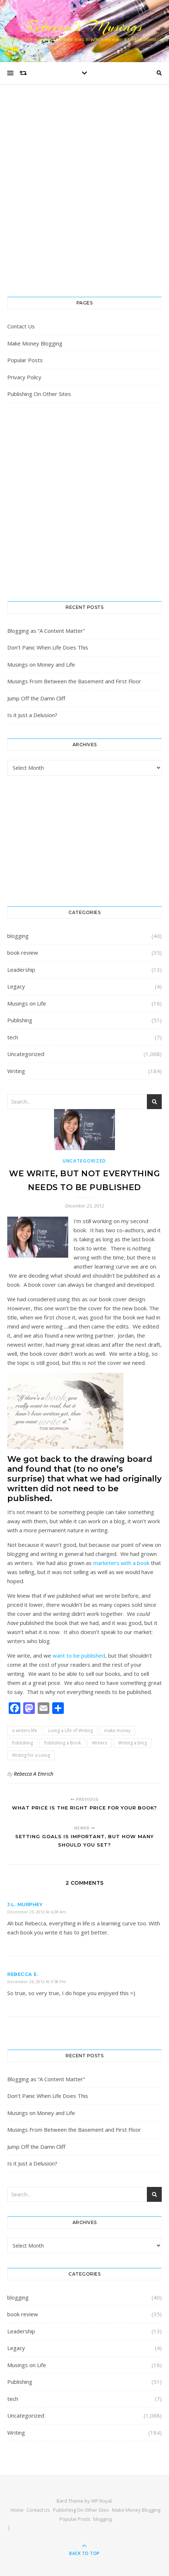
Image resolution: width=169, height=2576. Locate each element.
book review (22, 952)
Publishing (19, 1020)
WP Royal (101, 2501)
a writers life (24, 1730)
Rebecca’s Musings (84, 26)
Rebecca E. (22, 1974)
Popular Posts (25, 360)
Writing (16, 1071)
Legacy (16, 986)
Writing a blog (132, 1743)
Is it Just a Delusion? (32, 715)
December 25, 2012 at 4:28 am (36, 1911)
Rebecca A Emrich (33, 1773)
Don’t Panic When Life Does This (47, 647)
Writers (99, 1743)
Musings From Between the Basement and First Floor (74, 681)
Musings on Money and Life (41, 664)
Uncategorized (25, 1054)
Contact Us (21, 326)
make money (117, 1730)
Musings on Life (26, 1003)
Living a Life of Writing (70, 1730)
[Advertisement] (84, 197)
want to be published (79, 1655)
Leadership (21, 969)
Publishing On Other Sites (39, 393)
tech (12, 1037)
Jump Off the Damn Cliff (36, 698)
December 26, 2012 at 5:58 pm (36, 1981)
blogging (18, 935)
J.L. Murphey (24, 1904)
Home (17, 2510)
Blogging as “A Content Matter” (46, 630)
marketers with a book (121, 1562)
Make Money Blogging (34, 343)
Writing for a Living (31, 1755)
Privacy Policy (24, 377)
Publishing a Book (62, 1743)
